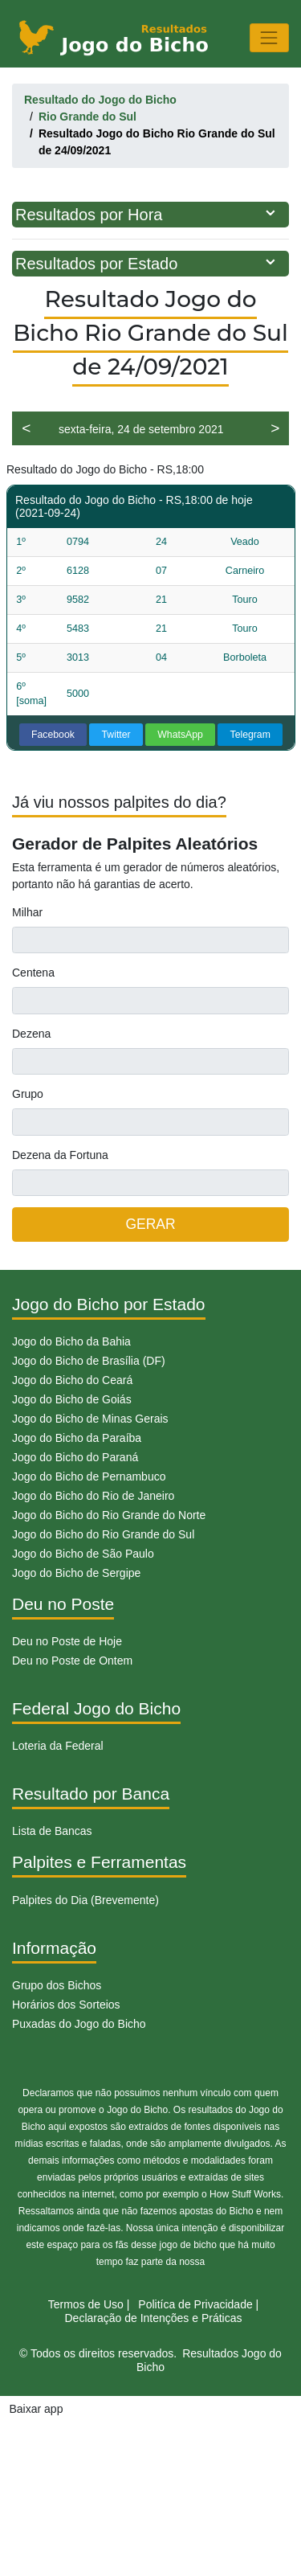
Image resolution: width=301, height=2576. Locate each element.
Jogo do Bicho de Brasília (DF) (88, 1360)
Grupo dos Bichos (56, 1985)
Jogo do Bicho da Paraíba (76, 1437)
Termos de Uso (86, 2304)
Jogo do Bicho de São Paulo (83, 1553)
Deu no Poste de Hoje (67, 1641)
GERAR (150, 1224)
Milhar (27, 912)
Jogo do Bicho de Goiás (72, 1399)
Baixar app (36, 2408)
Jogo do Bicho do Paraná (75, 1457)
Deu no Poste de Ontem (72, 1660)
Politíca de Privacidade (195, 2304)
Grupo (27, 1093)
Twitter (116, 734)
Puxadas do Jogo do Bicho (79, 2023)
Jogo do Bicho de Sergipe (76, 1572)
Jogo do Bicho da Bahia (71, 1341)
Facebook (53, 734)
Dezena (31, 1033)
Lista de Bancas (52, 1830)
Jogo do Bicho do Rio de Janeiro (93, 1495)
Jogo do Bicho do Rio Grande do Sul (103, 1534)
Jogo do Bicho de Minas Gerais (90, 1418)
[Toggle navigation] (269, 37)
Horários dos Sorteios (66, 2004)
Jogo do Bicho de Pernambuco (88, 1476)
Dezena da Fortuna (60, 1155)
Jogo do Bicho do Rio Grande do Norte (108, 1515)
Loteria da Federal (58, 1745)
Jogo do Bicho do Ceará (72, 1380)
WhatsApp (180, 734)
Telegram (250, 734)
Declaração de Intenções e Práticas (153, 2318)
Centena (33, 972)
